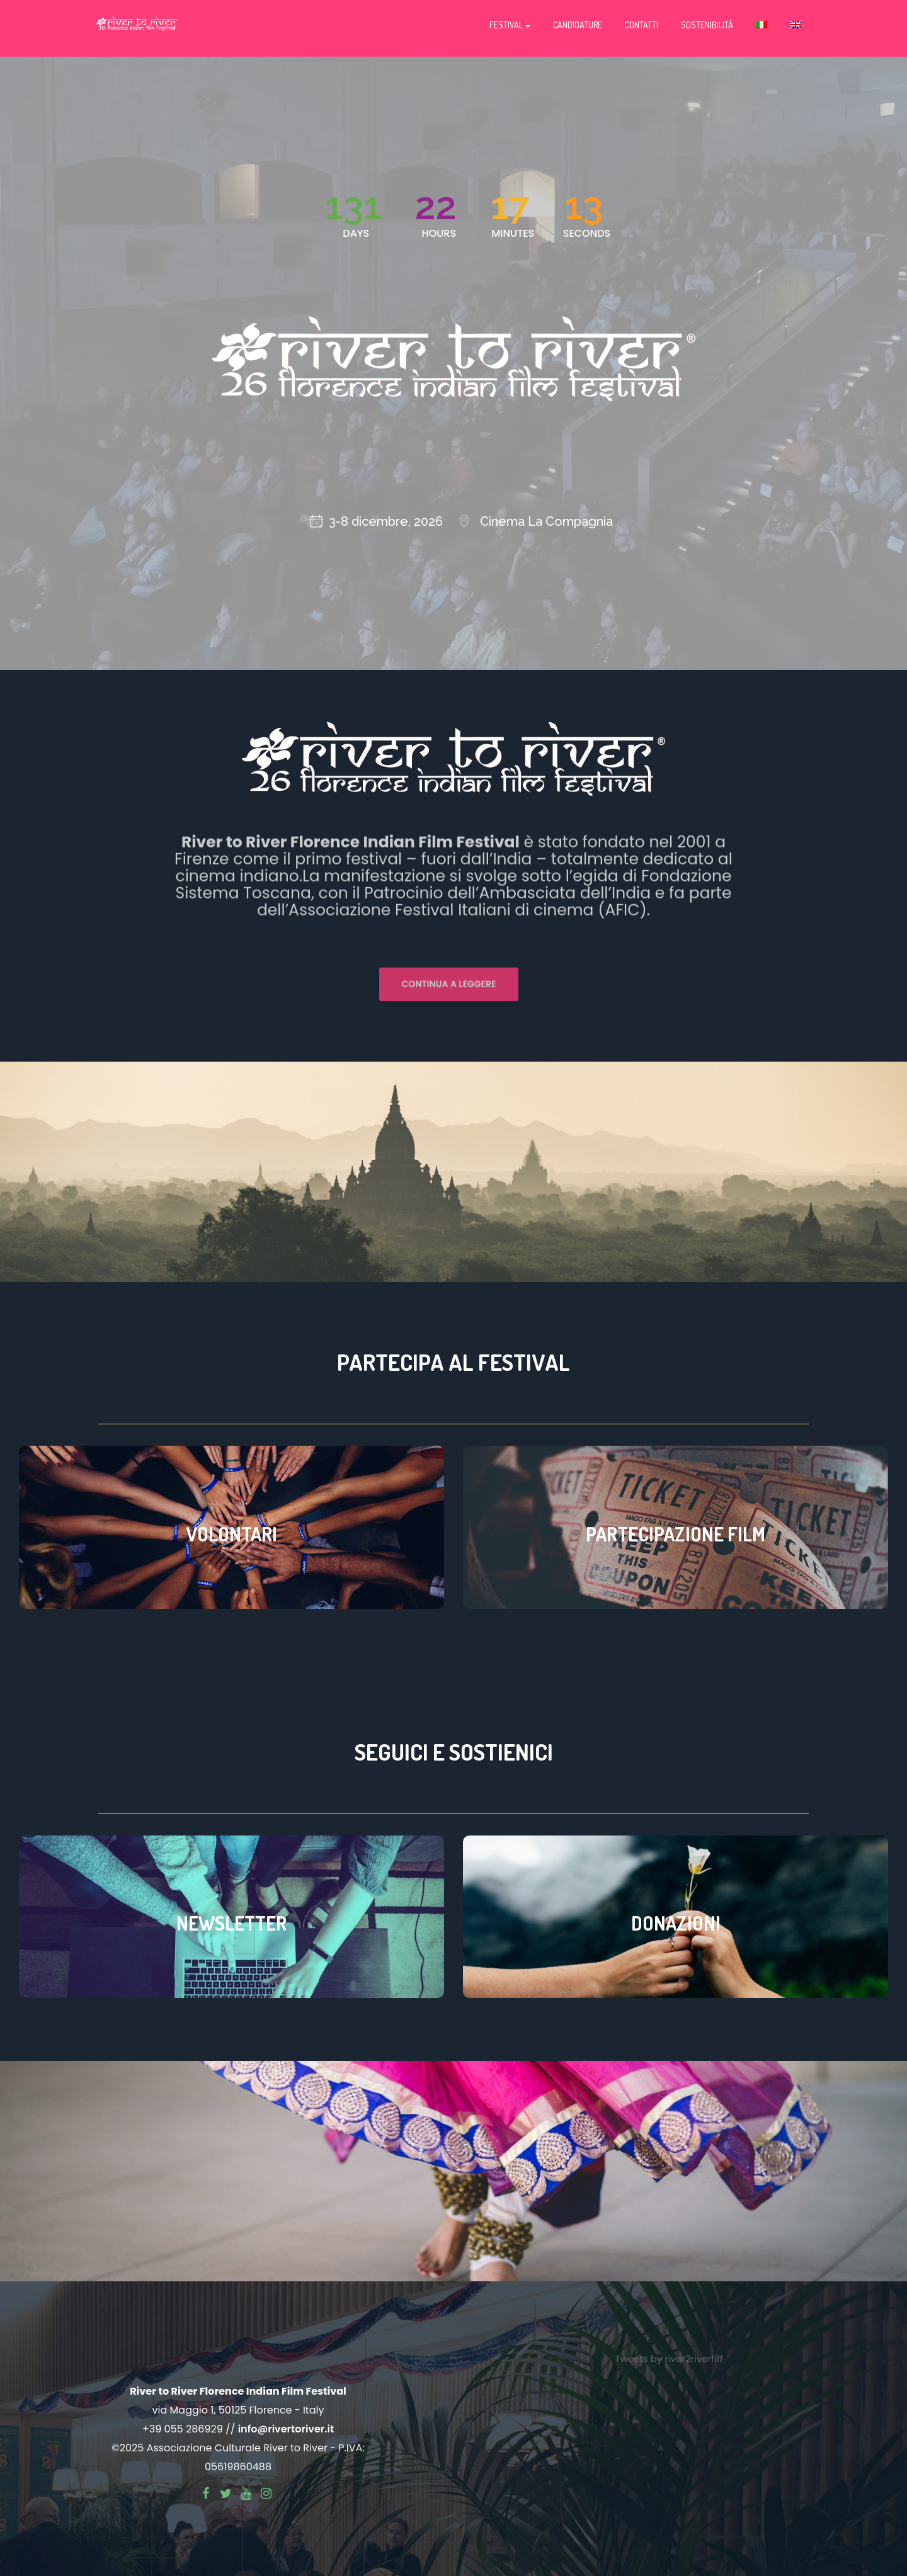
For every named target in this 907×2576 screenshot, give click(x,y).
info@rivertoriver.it (286, 2429)
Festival (509, 25)
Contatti (641, 25)
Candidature (577, 25)
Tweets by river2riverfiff (668, 2358)
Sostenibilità (707, 25)
